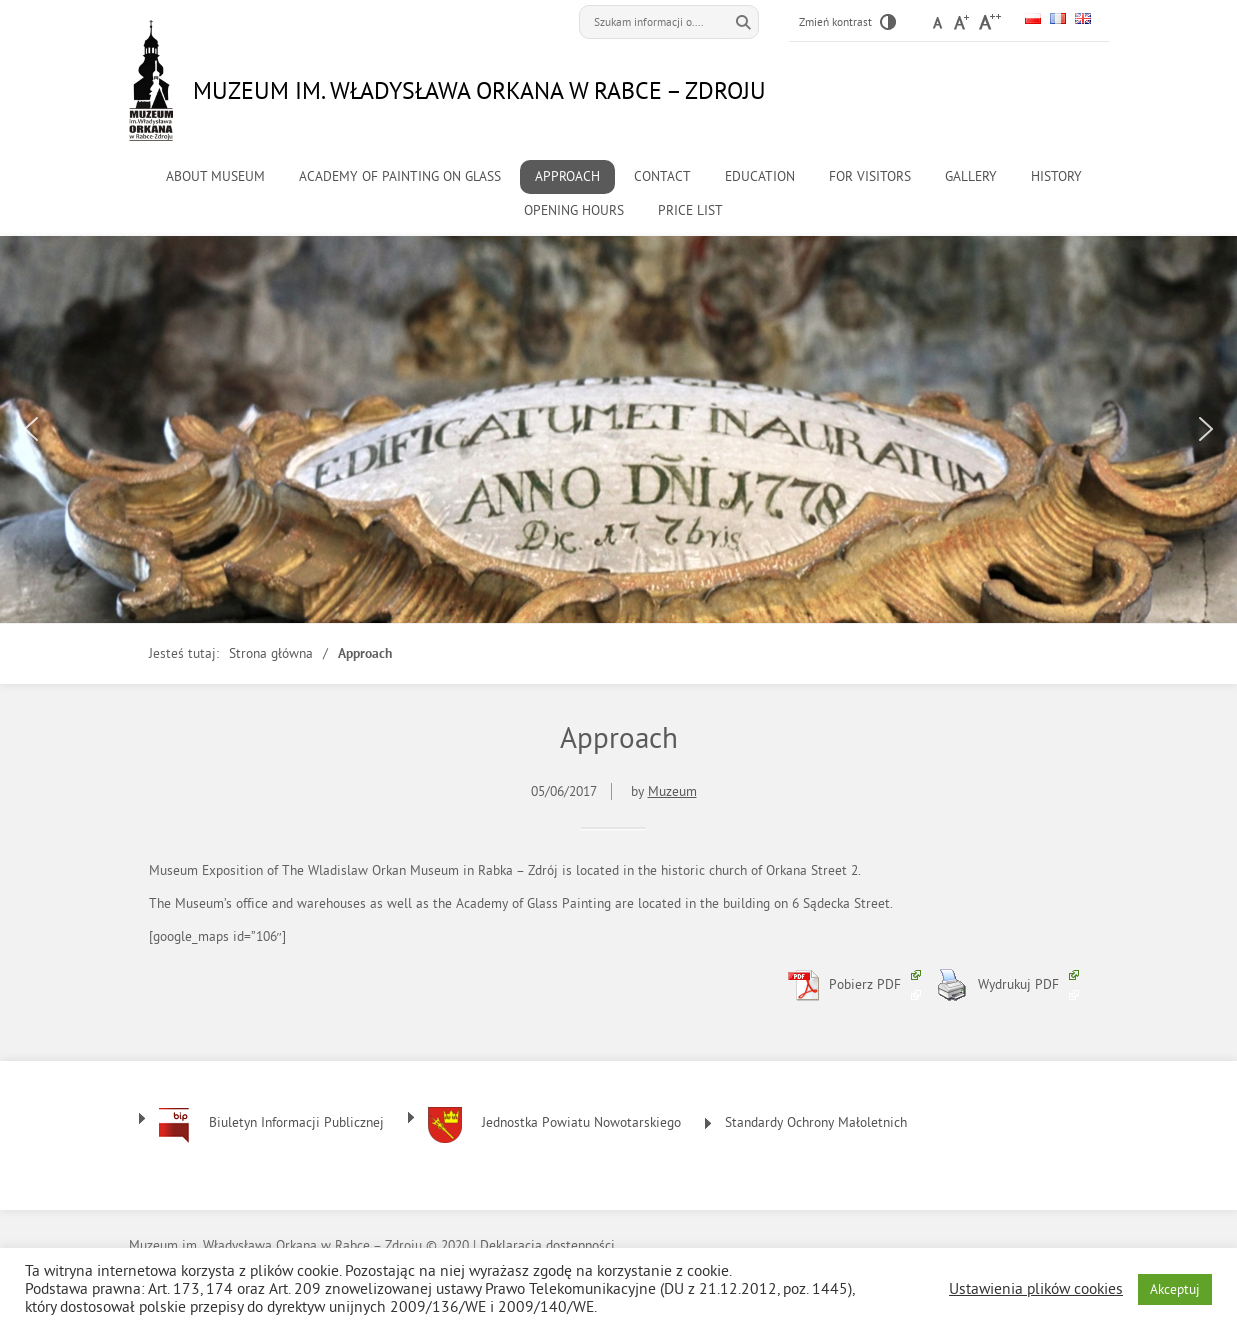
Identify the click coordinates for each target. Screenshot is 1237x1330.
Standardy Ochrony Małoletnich (816, 1122)
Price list (690, 210)
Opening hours (574, 210)
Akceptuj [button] (1175, 1289)
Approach (567, 176)
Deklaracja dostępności (547, 1245)
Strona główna (271, 653)
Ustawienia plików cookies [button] (1036, 1289)
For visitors (870, 176)
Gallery (971, 176)
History (1056, 176)
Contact (662, 176)
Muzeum (672, 791)
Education (760, 176)
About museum (215, 176)
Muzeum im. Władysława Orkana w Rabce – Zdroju (479, 90)
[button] (31, 429)
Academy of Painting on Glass (400, 176)
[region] (618, 429)
